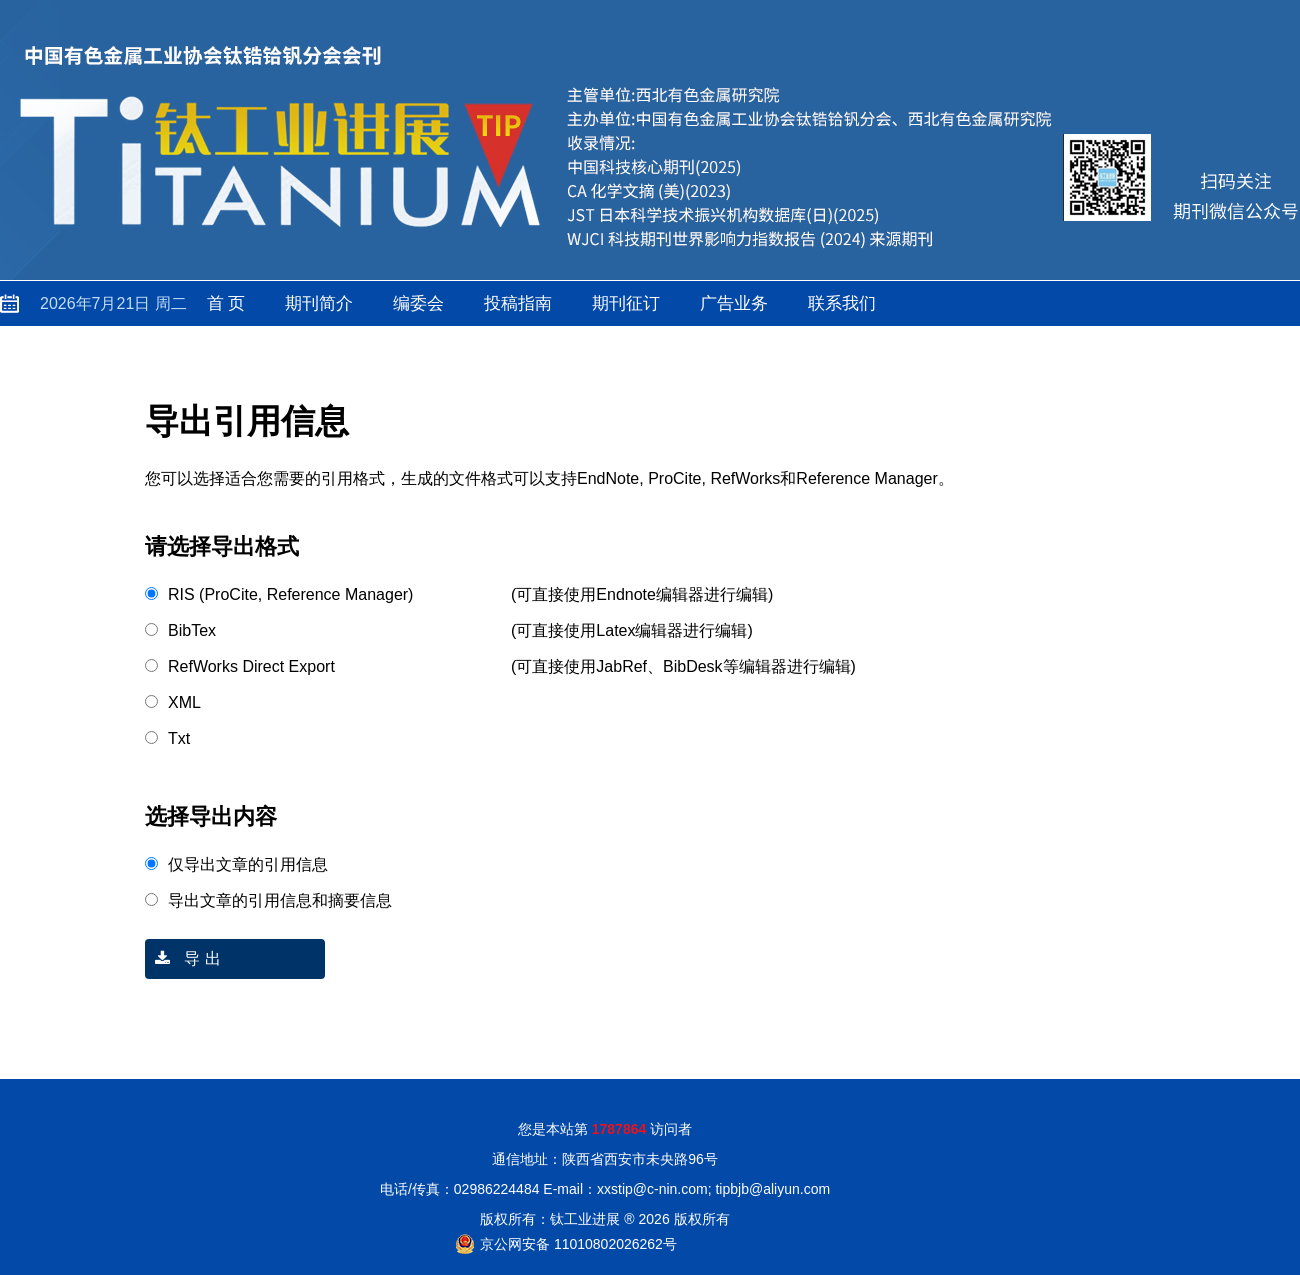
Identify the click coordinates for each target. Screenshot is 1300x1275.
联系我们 (842, 303)
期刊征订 (626, 303)
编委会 (418, 303)
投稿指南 (518, 303)
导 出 (183, 958)
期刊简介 (319, 303)
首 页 (226, 303)
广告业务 (734, 303)
